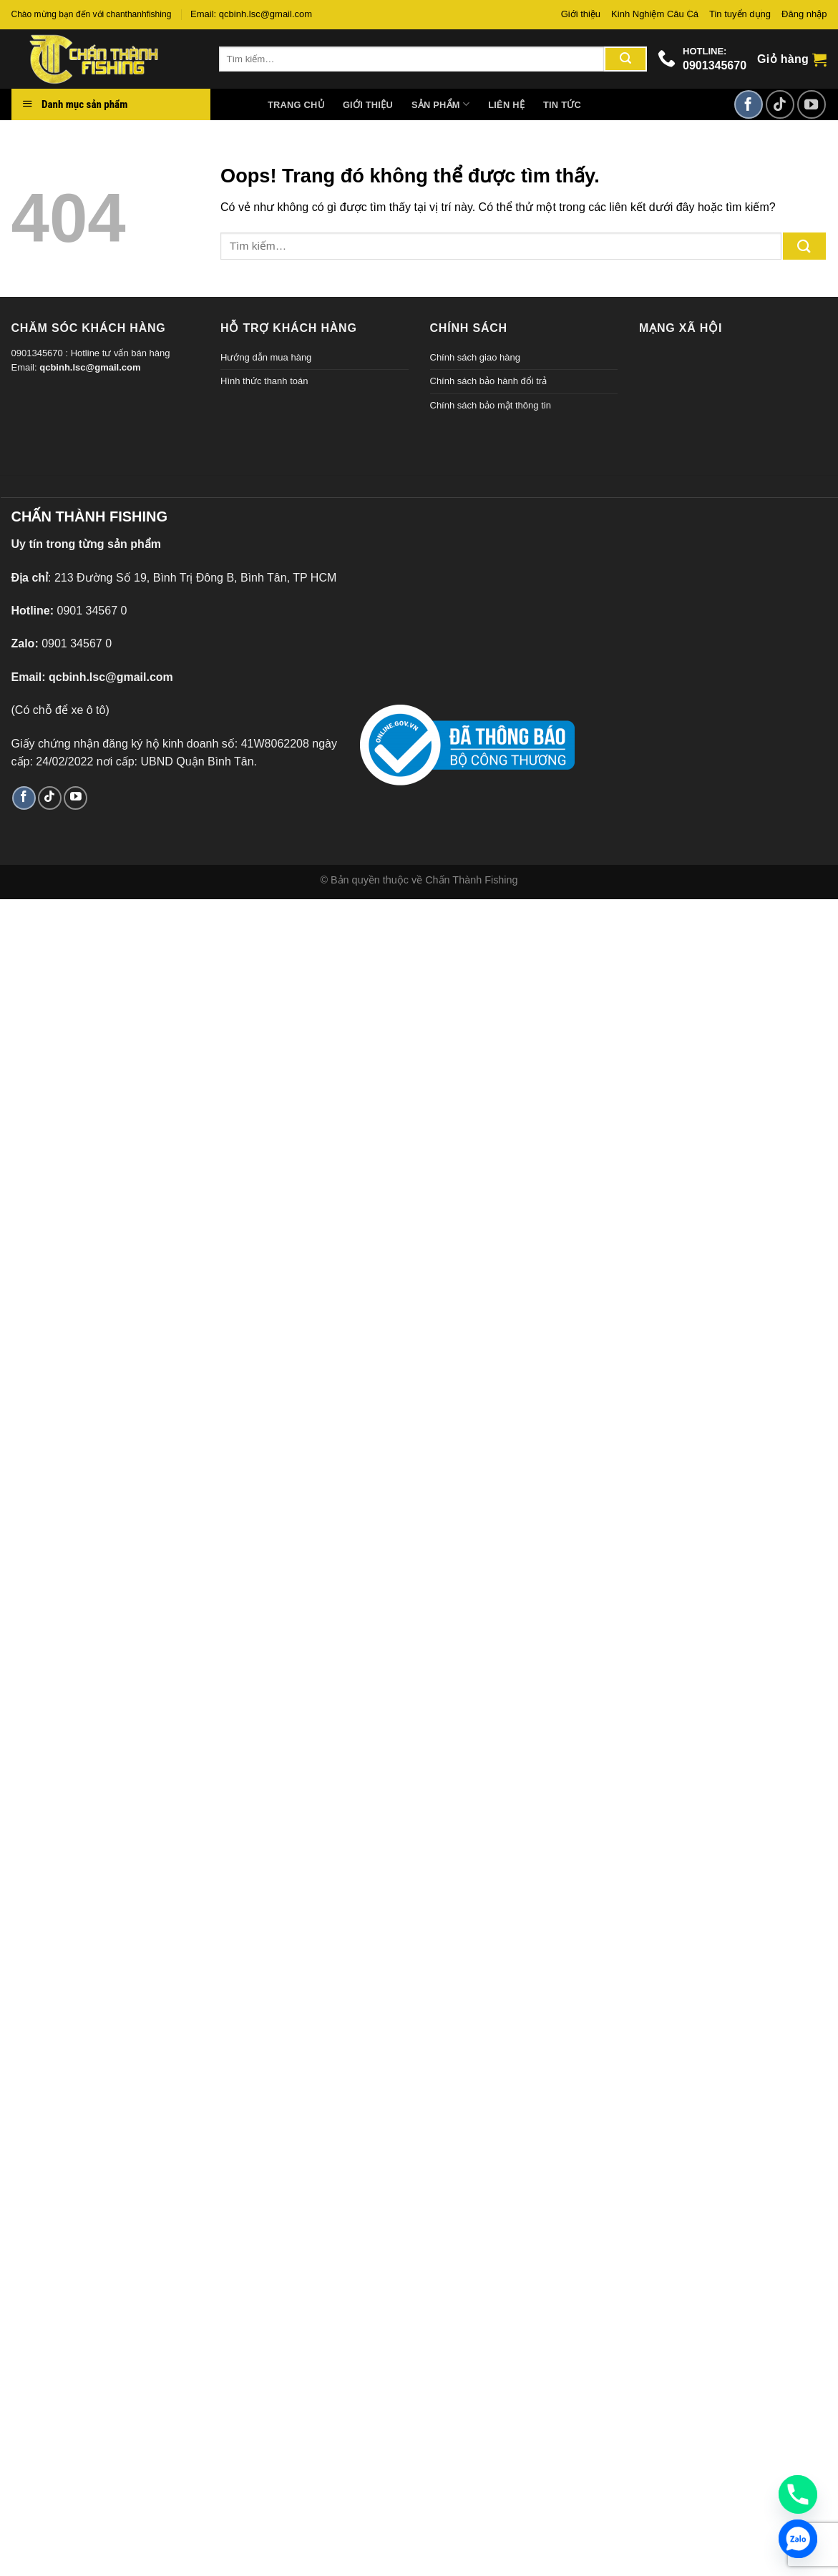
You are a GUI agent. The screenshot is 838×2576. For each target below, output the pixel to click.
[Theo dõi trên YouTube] (811, 104)
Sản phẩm (440, 104)
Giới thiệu (580, 14)
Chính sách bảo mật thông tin (490, 405)
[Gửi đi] (625, 59)
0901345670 (714, 65)
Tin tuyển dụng (740, 14)
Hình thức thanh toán (264, 381)
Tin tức (562, 104)
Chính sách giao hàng (475, 357)
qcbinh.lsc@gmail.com (89, 367)
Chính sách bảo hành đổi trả (488, 381)
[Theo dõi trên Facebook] (748, 104)
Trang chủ (296, 104)
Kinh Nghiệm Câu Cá (654, 14)
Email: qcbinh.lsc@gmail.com (251, 14)
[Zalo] (798, 2538)
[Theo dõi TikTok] (780, 104)
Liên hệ (506, 104)
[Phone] (798, 2494)
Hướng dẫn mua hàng (265, 357)
